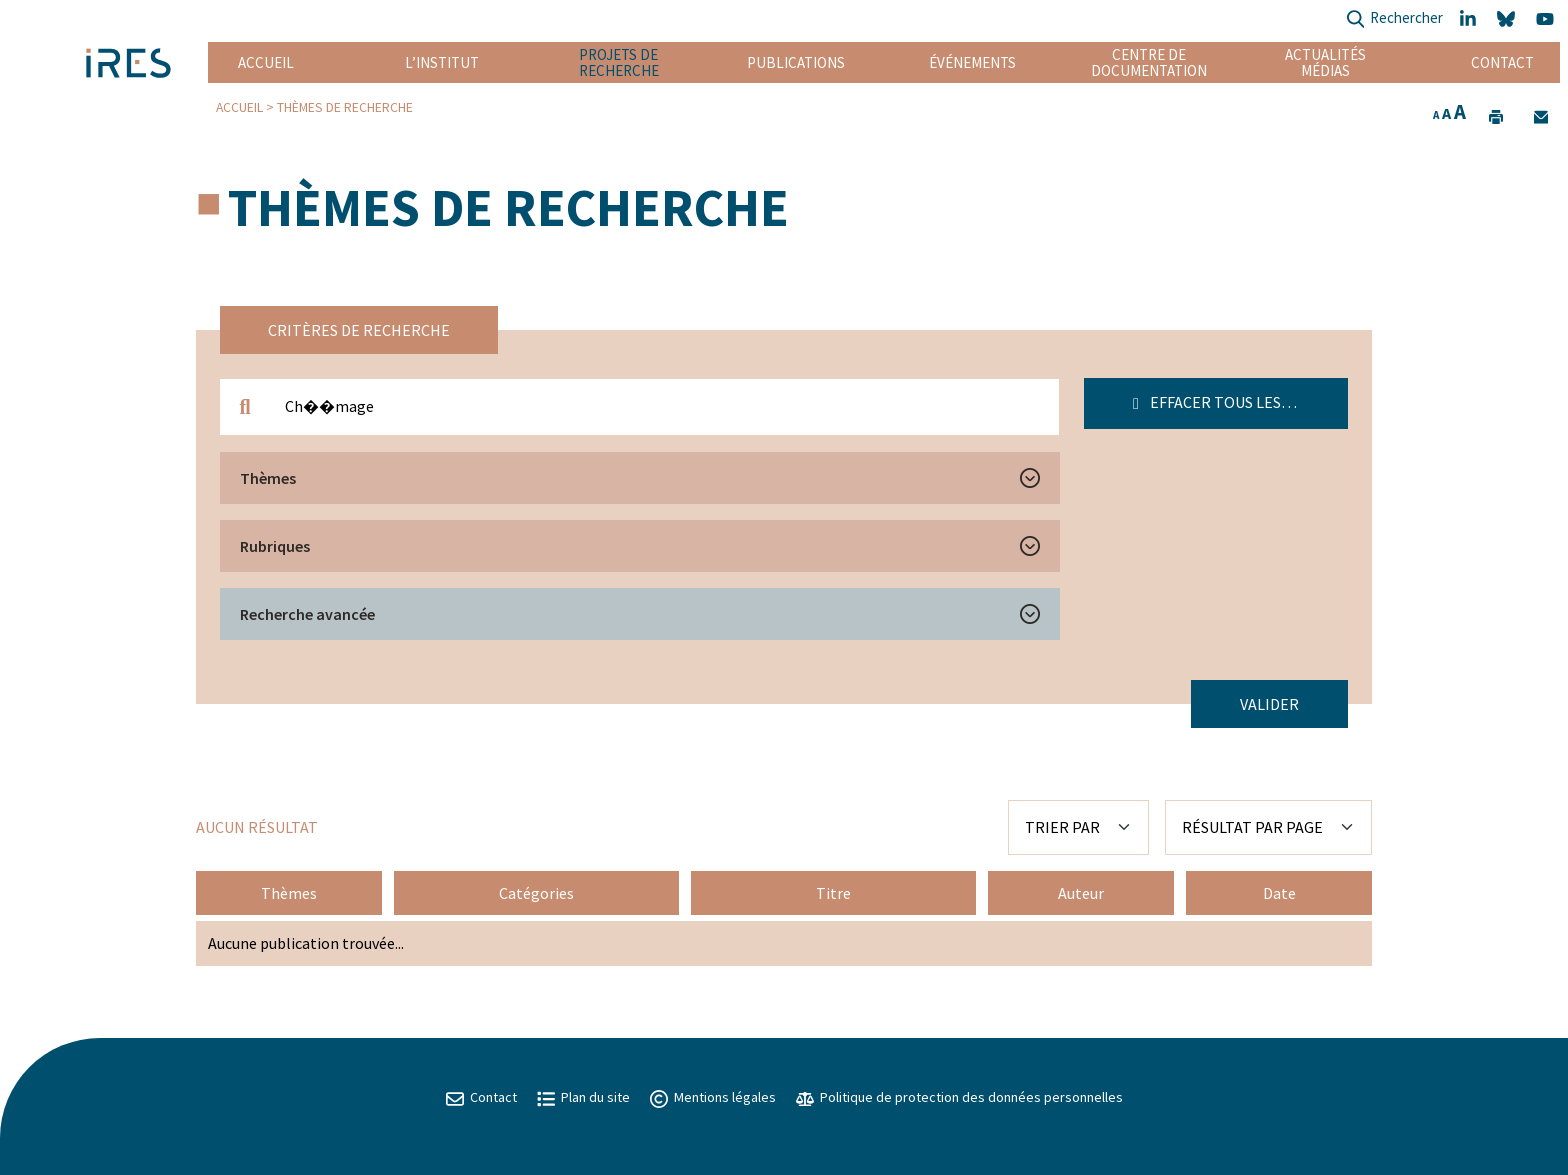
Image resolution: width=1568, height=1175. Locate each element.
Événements (972, 62)
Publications (796, 62)
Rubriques (275, 546)
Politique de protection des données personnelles (959, 1097)
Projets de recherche (619, 62)
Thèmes (268, 478)
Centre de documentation (1149, 62)
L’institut (442, 62)
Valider (1269, 704)
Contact (1502, 62)
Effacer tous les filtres (1236, 402)
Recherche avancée (307, 614)
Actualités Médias (1325, 62)
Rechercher (1394, 19)
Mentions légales (713, 1097)
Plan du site (583, 1097)
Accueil (266, 62)
